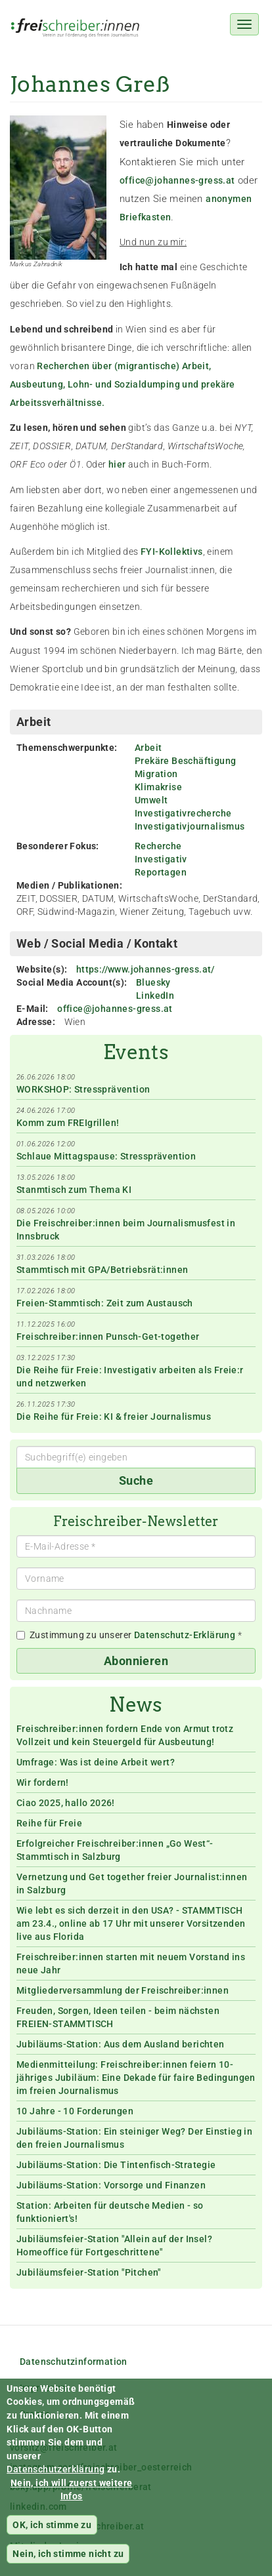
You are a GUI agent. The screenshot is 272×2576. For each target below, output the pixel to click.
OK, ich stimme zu (51, 2538)
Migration (156, 774)
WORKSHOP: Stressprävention (83, 1089)
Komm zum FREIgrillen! (67, 1122)
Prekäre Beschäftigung (185, 760)
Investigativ (161, 859)
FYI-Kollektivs (172, 551)
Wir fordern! (42, 1782)
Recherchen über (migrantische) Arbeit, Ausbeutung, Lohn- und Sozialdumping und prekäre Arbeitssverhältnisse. (122, 384)
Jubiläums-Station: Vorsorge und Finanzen (111, 2185)
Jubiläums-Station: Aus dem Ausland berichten (120, 2044)
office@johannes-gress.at (177, 180)
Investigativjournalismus (190, 826)
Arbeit (148, 747)
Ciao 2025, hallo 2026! (65, 1803)
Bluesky (153, 982)
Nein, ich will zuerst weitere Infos (72, 2502)
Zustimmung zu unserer (129, 1635)
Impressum (44, 2388)
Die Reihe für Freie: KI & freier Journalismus (113, 1416)
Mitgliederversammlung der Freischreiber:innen (122, 1990)
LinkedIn (155, 995)
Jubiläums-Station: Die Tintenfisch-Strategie (116, 2165)
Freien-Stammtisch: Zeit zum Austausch (104, 1303)
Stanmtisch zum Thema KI (73, 1189)
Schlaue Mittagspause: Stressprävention (106, 1156)
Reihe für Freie (49, 1823)
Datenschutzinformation (73, 2361)
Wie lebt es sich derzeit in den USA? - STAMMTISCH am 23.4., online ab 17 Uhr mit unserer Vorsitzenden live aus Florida (130, 1923)
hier (117, 464)
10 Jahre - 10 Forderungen (74, 2111)
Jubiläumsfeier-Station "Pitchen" (88, 2272)
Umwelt (151, 800)
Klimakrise (158, 787)
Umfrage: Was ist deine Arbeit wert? (95, 1762)
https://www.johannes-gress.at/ (145, 969)
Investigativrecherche (183, 813)
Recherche (158, 846)
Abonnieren (136, 1661)
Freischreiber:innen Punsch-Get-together (108, 1336)
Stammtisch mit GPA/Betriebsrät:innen (102, 1269)
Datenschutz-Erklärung (184, 1635)
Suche (136, 1480)
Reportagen (161, 872)
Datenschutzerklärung (55, 2482)
